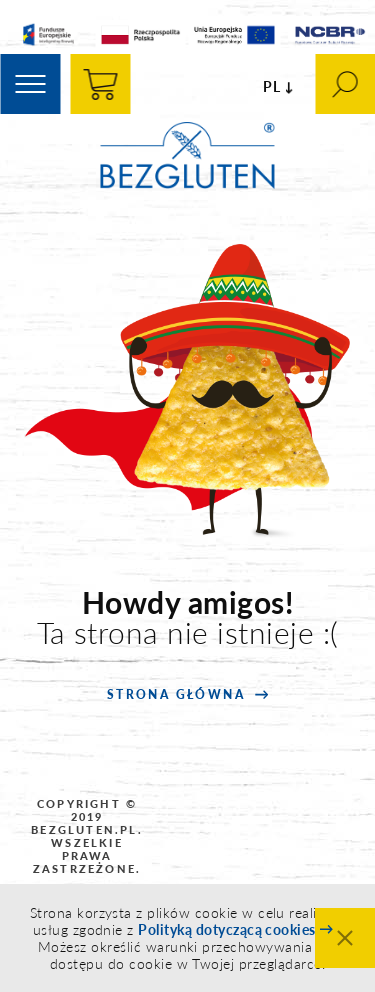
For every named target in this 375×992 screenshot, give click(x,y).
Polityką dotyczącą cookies (226, 929)
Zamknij (345, 938)
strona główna (176, 694)
